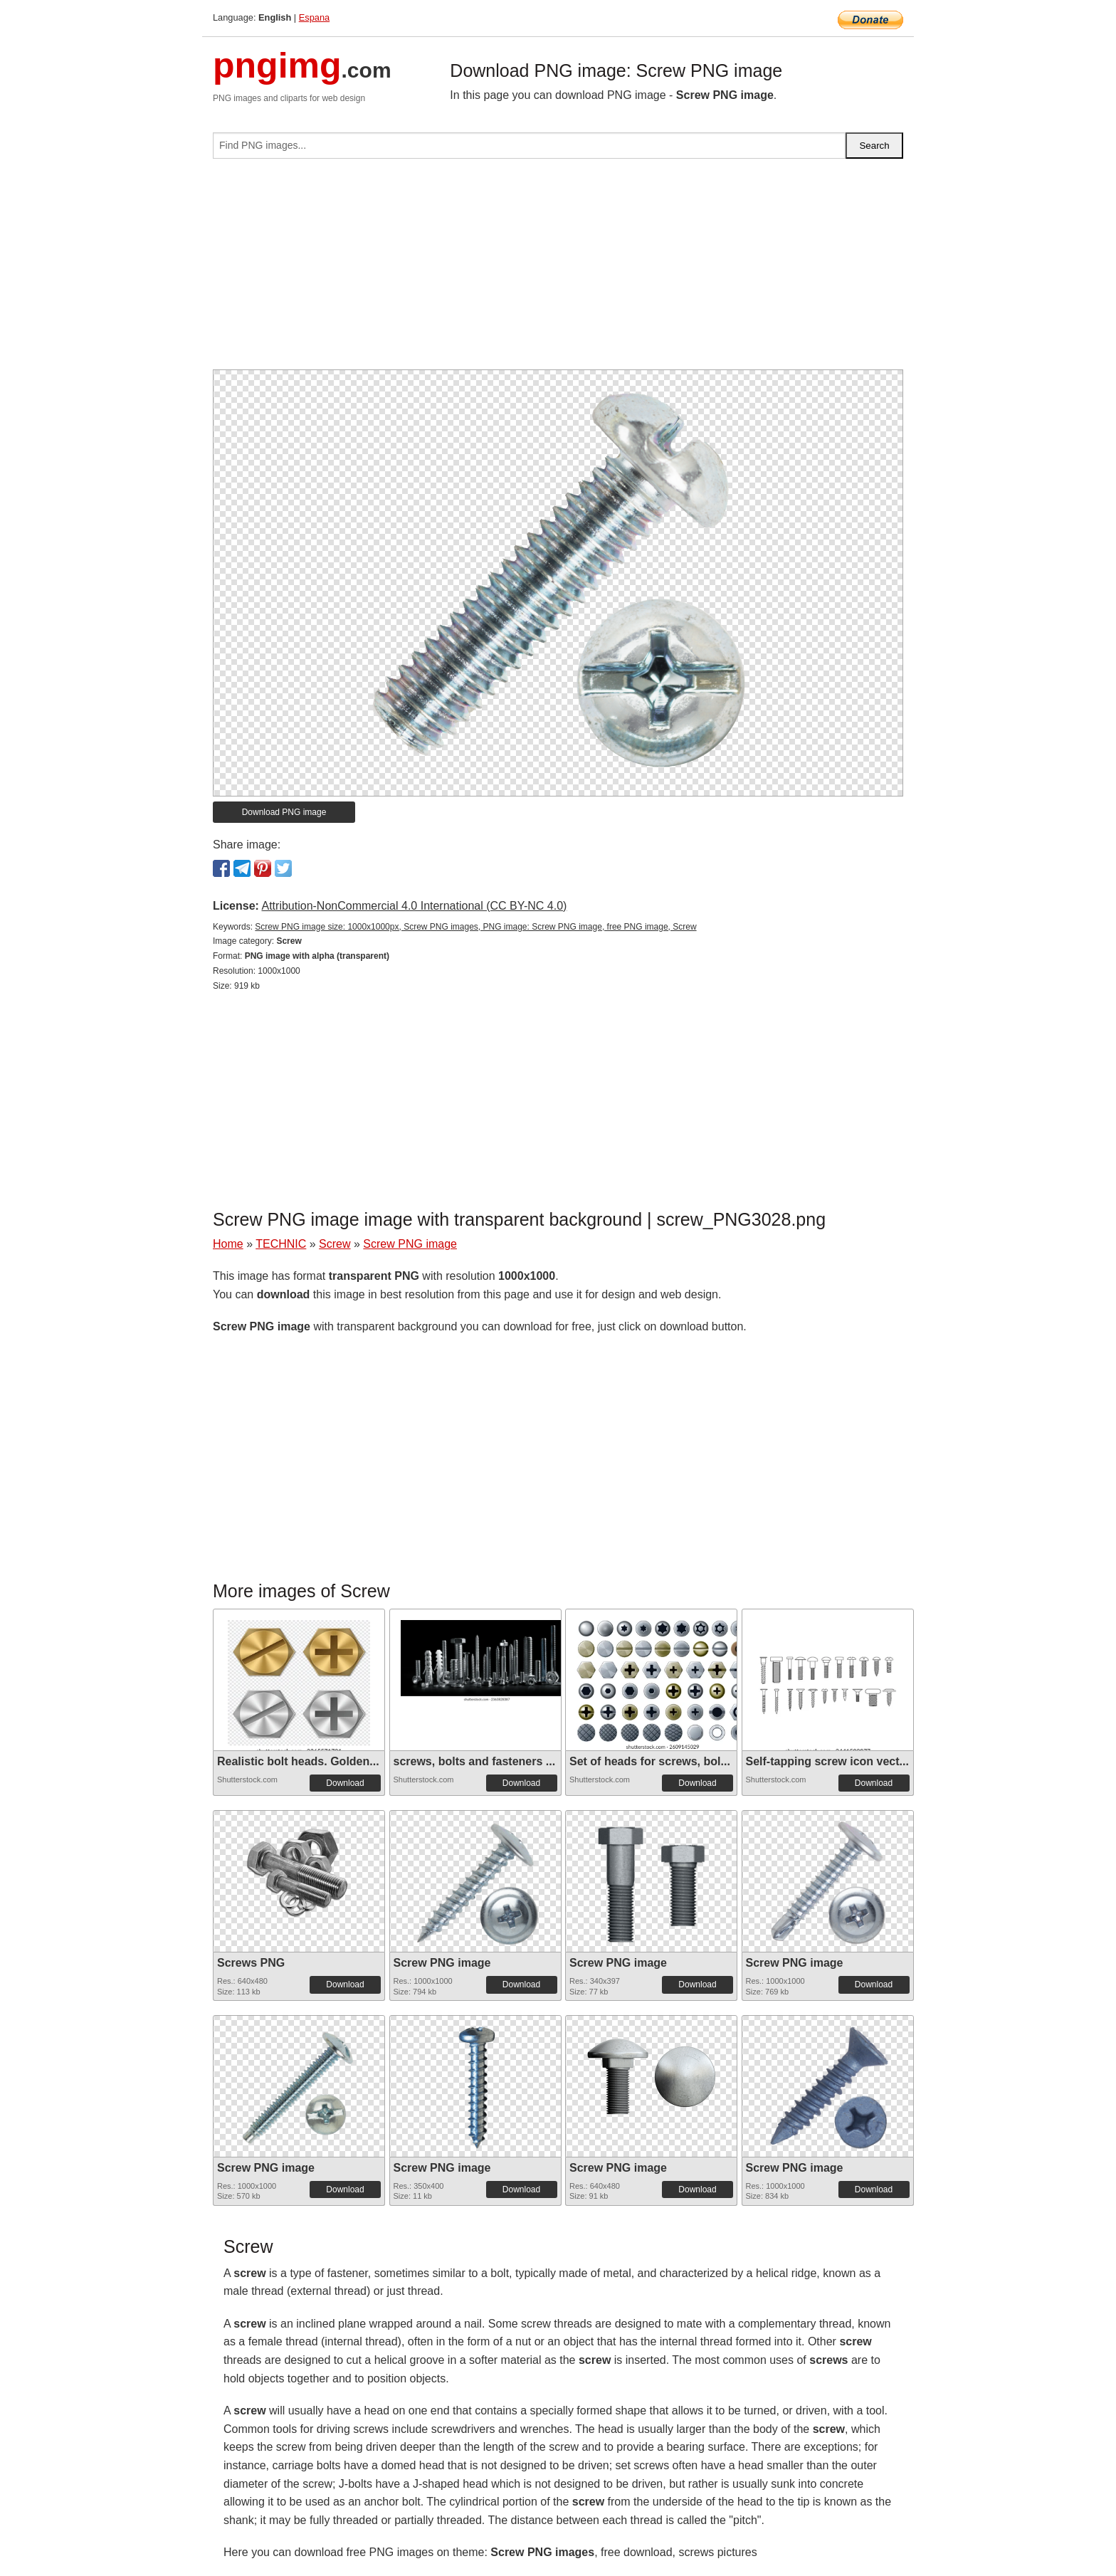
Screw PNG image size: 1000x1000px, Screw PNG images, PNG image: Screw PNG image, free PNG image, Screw (475, 927)
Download (345, 1783)
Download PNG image (284, 812)
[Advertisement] (558, 269)
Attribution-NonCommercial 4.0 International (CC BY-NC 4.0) (414, 906)
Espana (314, 17)
